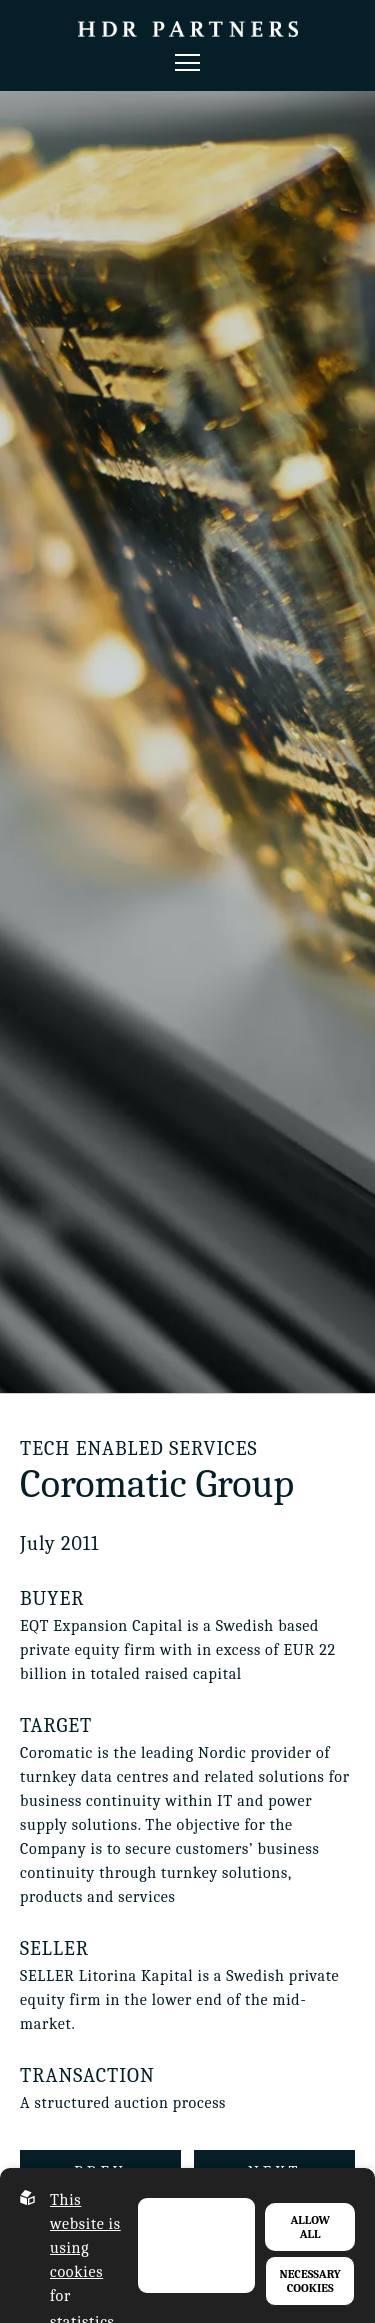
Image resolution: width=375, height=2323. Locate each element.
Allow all (310, 2227)
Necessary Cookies (310, 2281)
